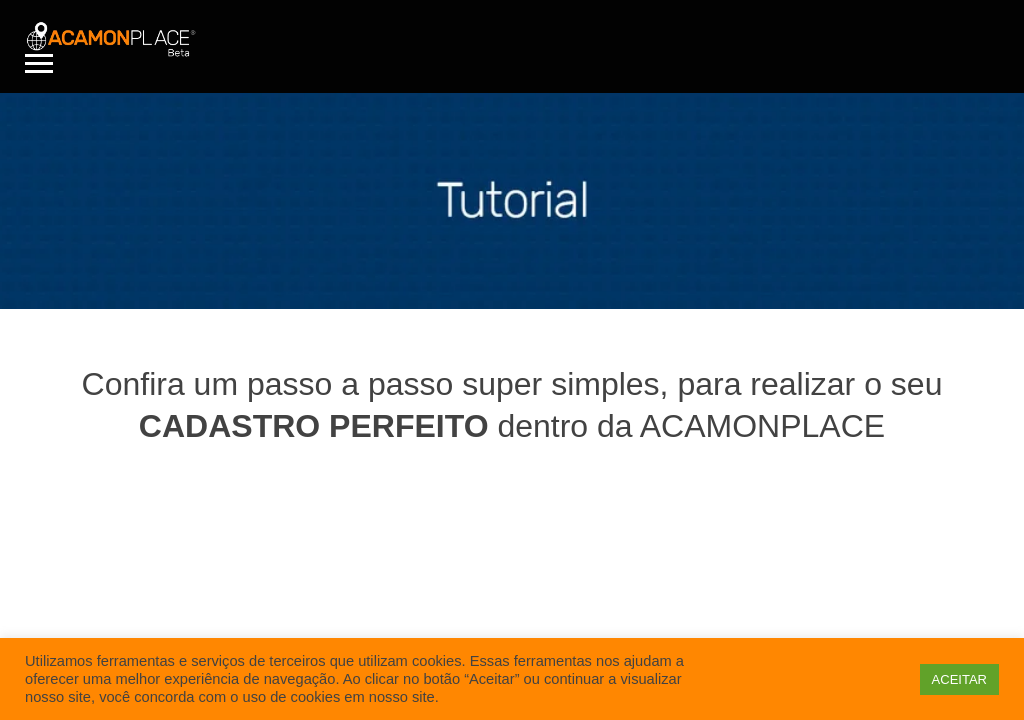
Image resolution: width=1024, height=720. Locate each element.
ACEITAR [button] (959, 679)
